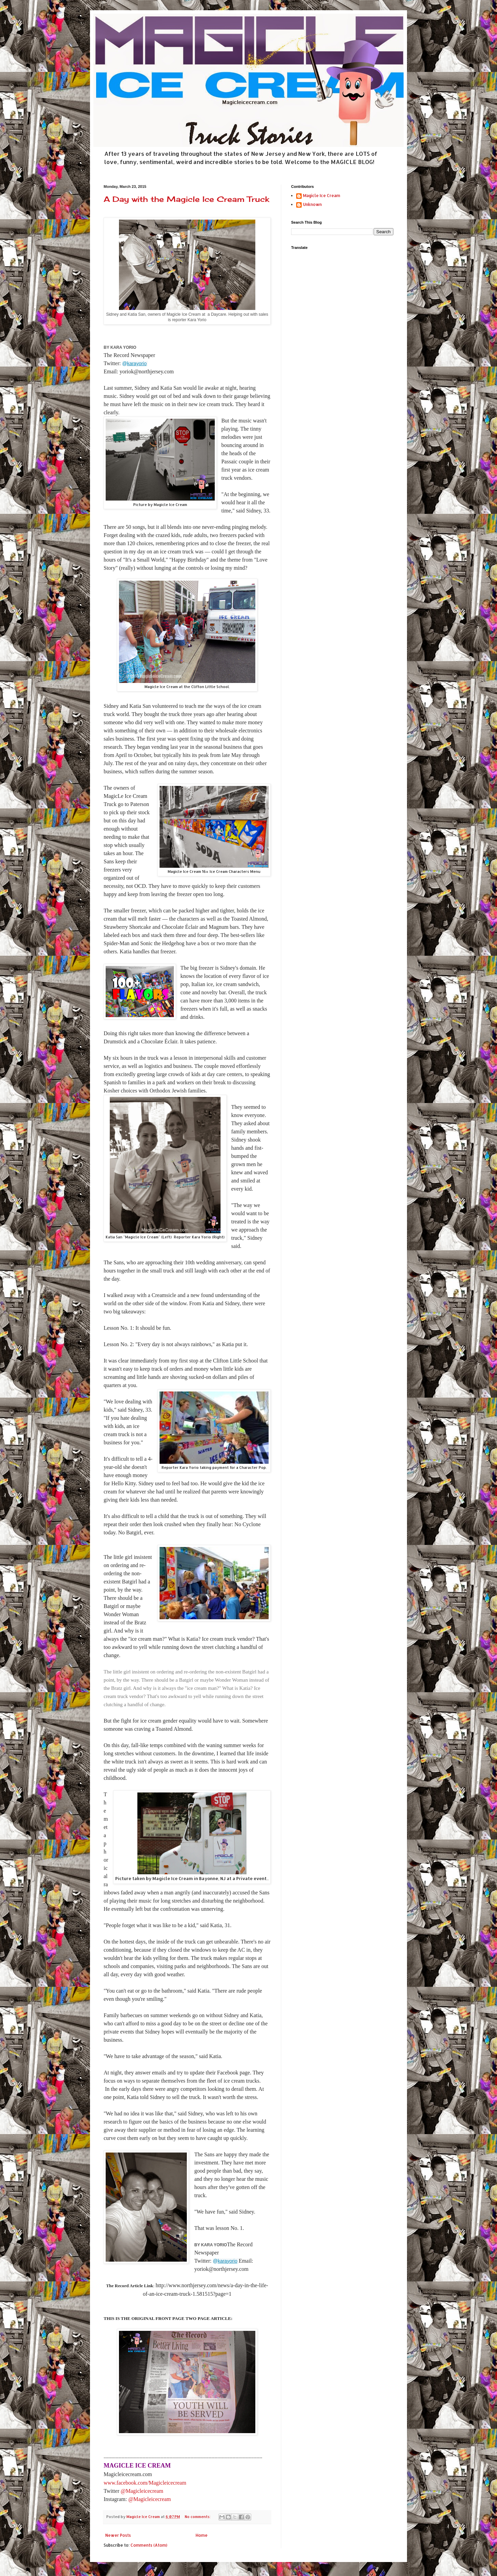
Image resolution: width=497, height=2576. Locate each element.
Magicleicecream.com (128, 2474)
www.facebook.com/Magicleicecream (145, 2483)
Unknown (312, 204)
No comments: (198, 2516)
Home (202, 2535)
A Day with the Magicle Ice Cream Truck (186, 199)
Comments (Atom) (149, 2545)
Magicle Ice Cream (321, 195)
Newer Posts (118, 2535)
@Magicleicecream (142, 2491)
